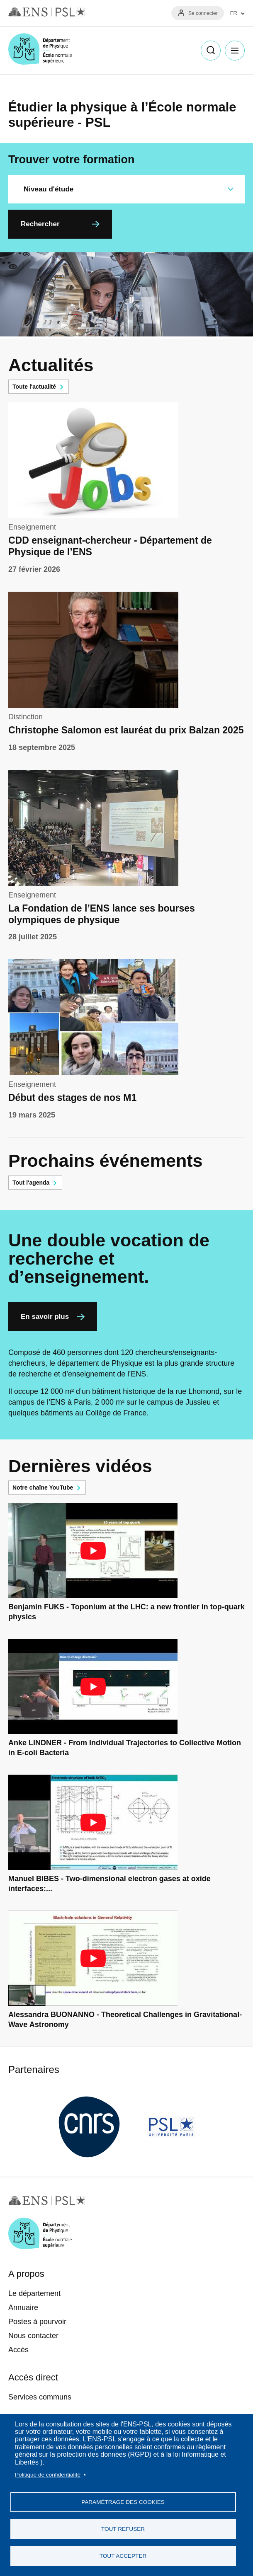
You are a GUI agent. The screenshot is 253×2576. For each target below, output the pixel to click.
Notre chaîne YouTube (42, 1487)
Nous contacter (33, 2336)
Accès (18, 2350)
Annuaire (23, 2307)
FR (233, 13)
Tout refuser (123, 2529)
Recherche (211, 50)
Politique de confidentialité (47, 2475)
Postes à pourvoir (37, 2321)
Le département (34, 2293)
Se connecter (203, 13)
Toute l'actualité (34, 386)
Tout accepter (123, 2556)
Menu (235, 50)
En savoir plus (45, 1317)
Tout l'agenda (30, 1182)
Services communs (39, 2397)
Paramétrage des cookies (123, 2502)
